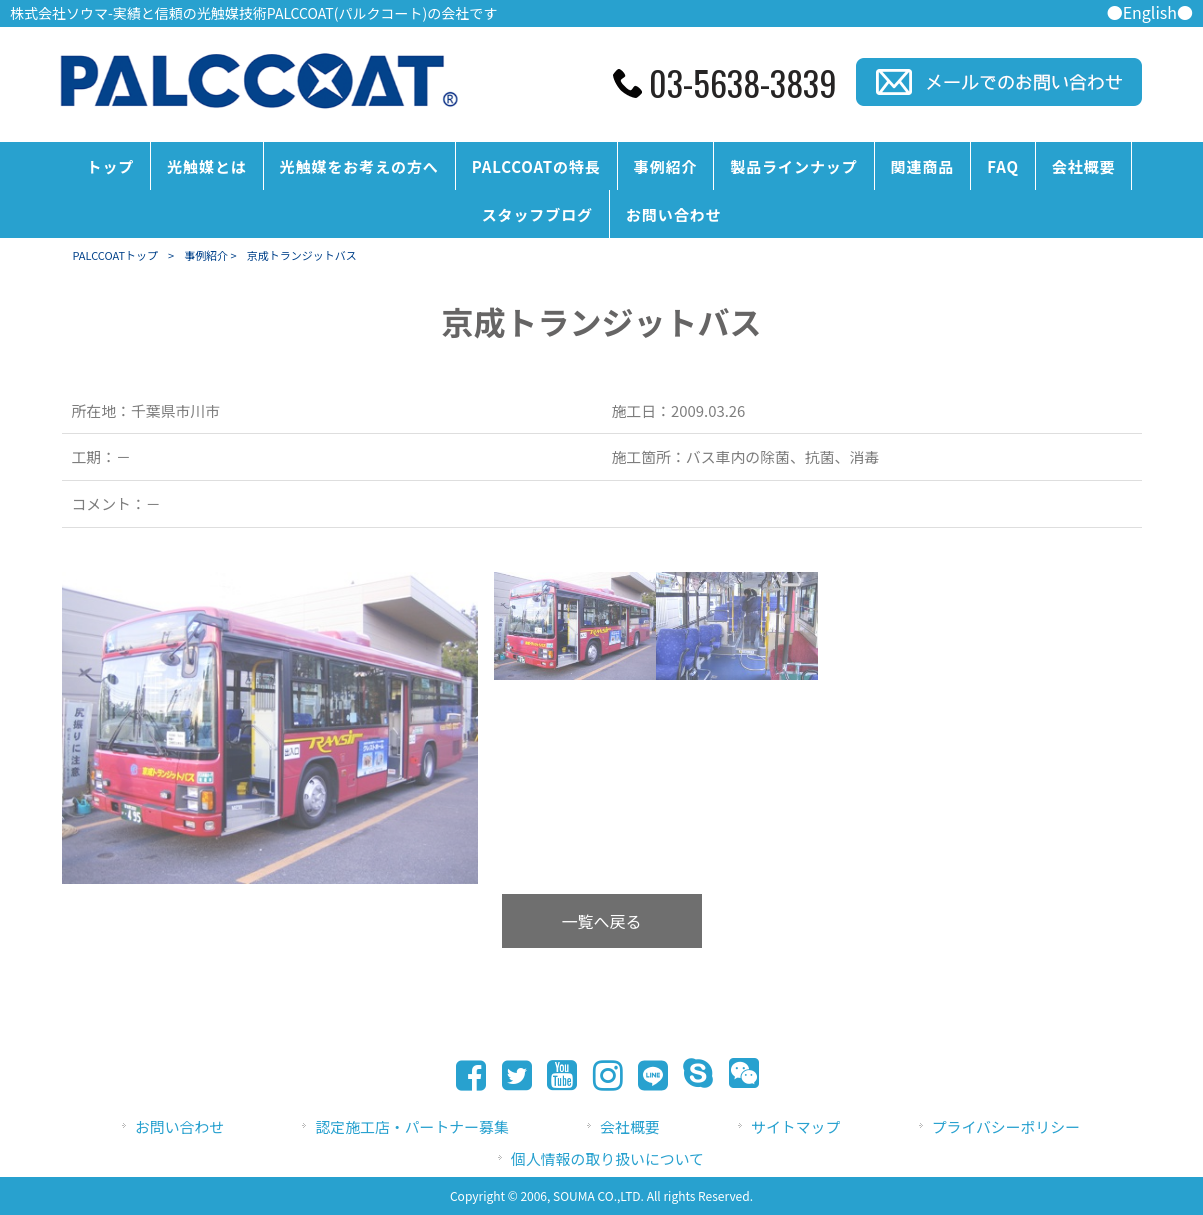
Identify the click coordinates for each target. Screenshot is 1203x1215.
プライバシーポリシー (1006, 1126)
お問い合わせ (179, 1126)
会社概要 (630, 1126)
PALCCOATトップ (116, 255)
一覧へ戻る (601, 921)
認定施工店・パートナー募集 (411, 1126)
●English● (1150, 12)
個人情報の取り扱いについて (607, 1158)
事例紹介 (206, 255)
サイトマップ (795, 1126)
